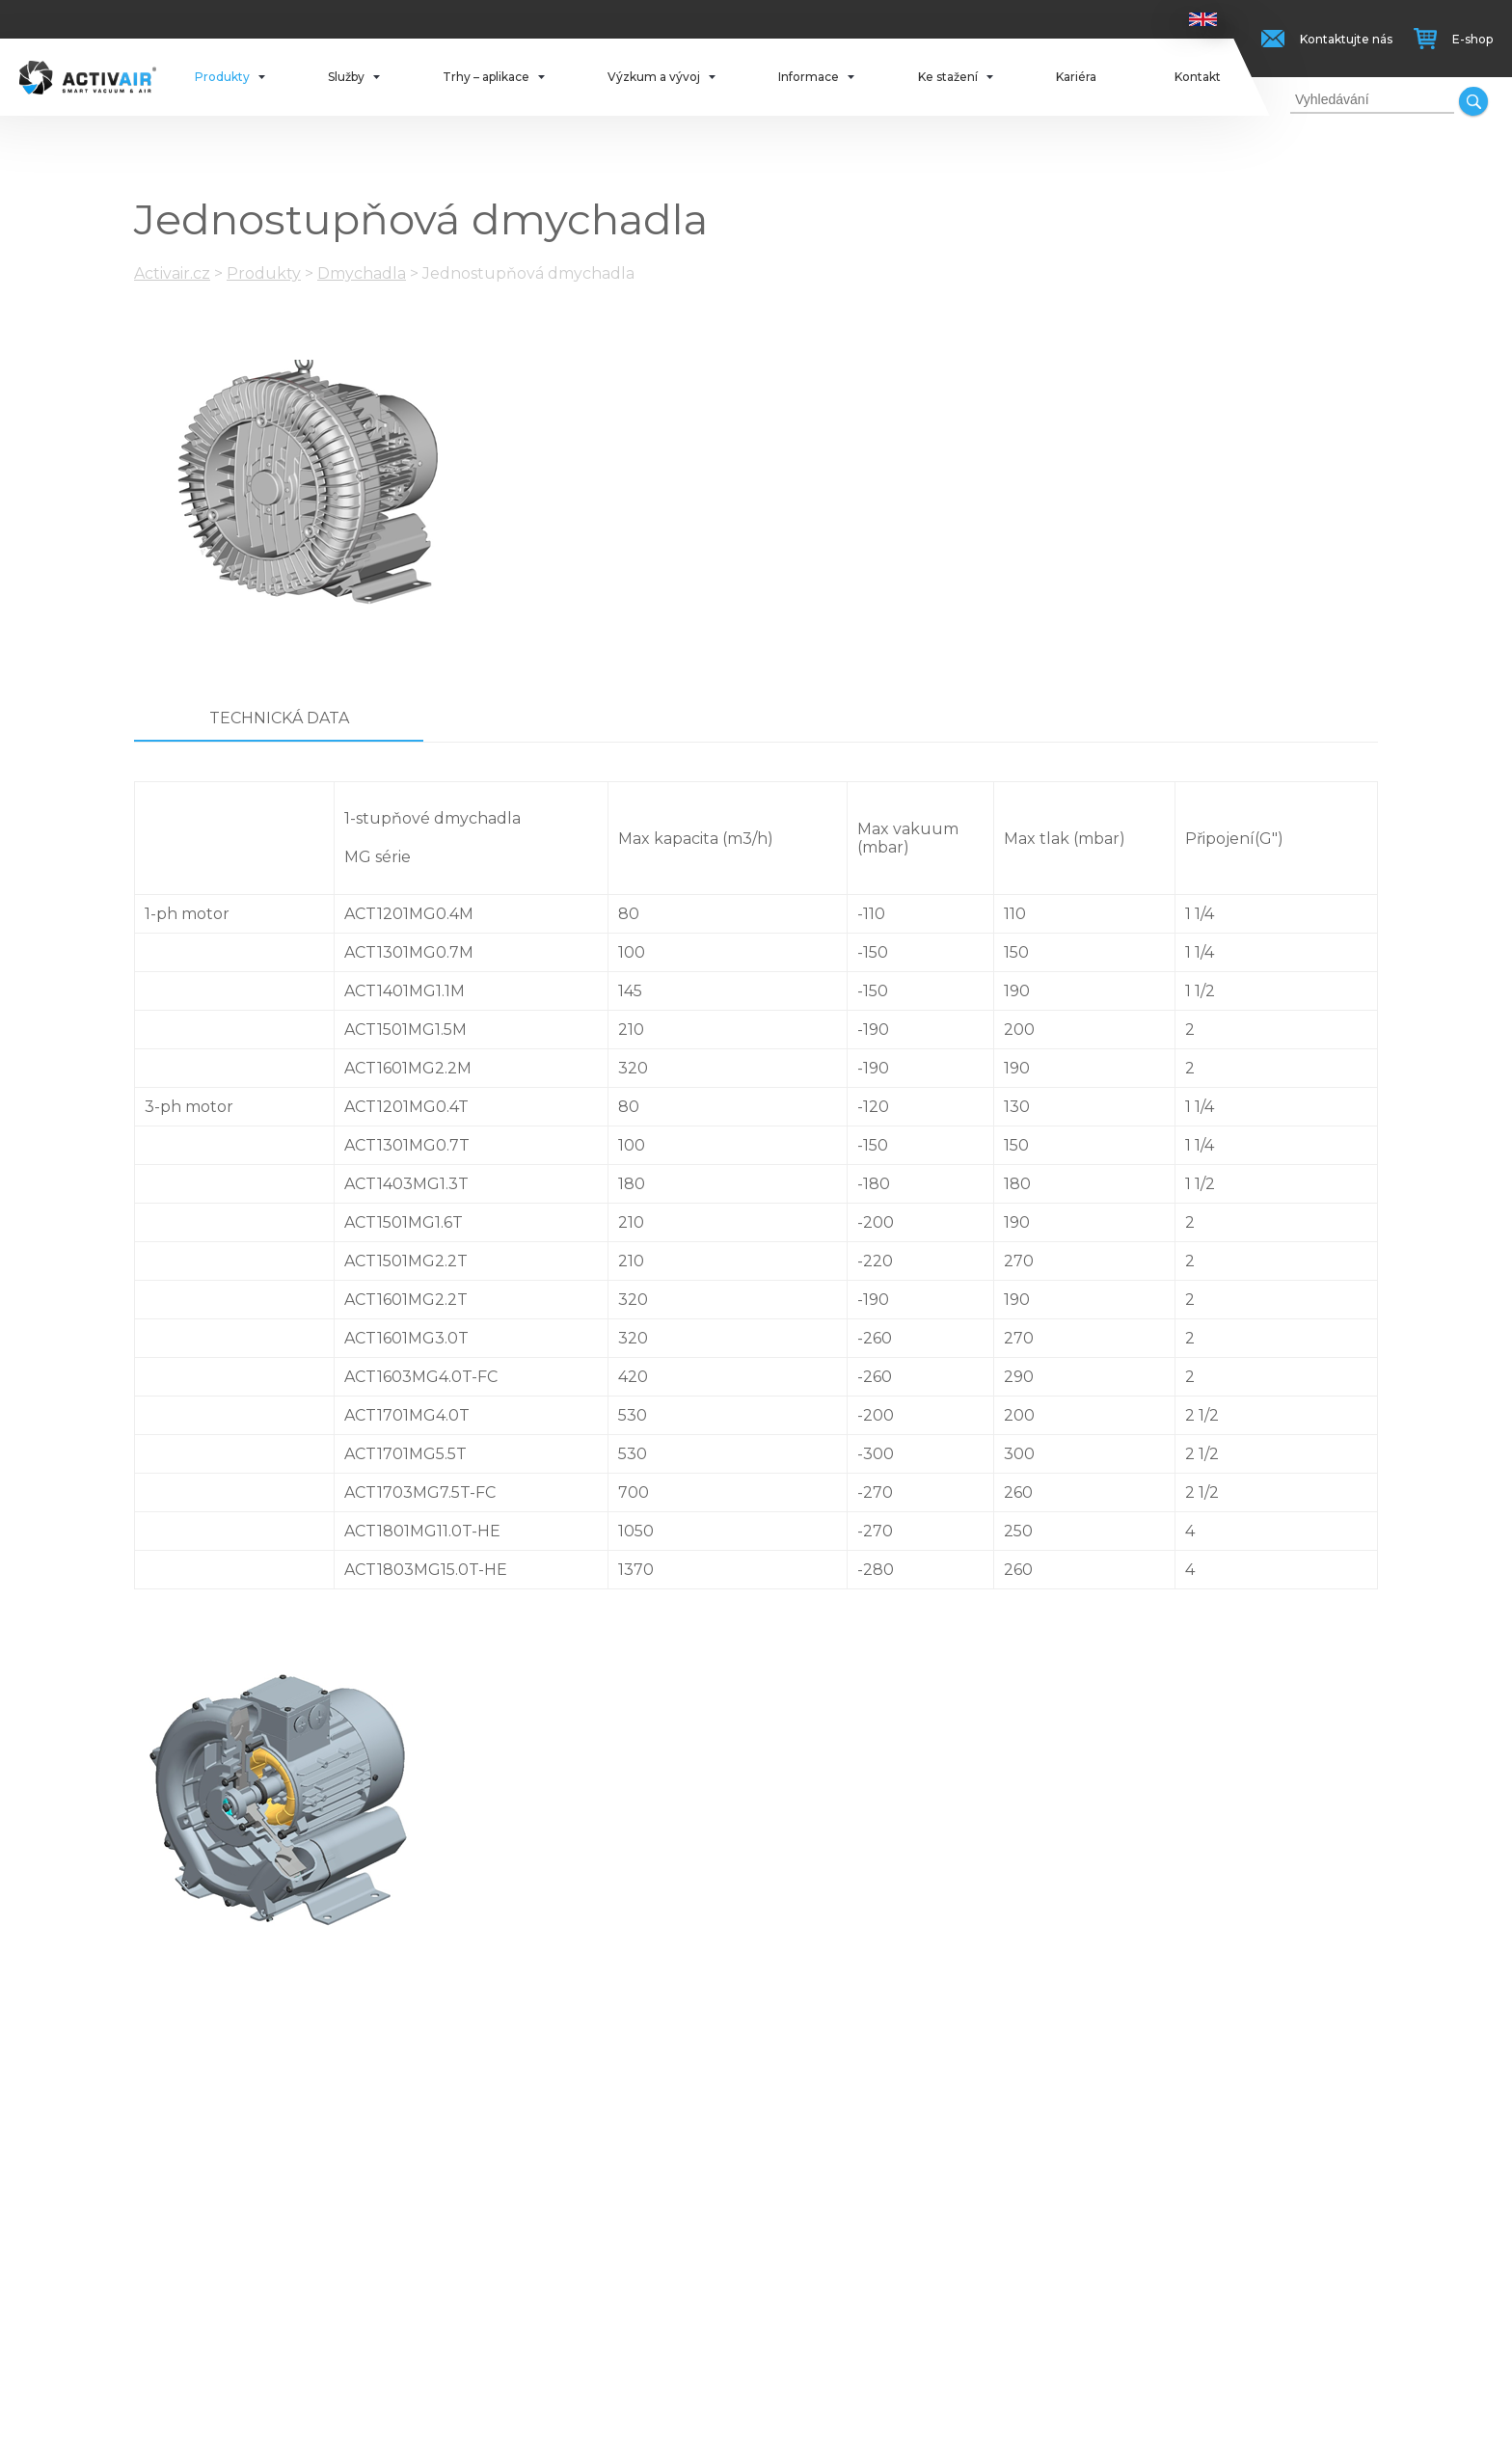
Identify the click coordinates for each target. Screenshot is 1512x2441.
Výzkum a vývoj (654, 76)
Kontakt (1197, 76)
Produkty (222, 76)
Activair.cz (172, 273)
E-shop (1472, 39)
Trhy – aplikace (486, 76)
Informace (808, 76)
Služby (346, 76)
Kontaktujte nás (1346, 39)
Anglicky (1203, 19)
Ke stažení (948, 76)
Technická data (279, 718)
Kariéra (1076, 76)
